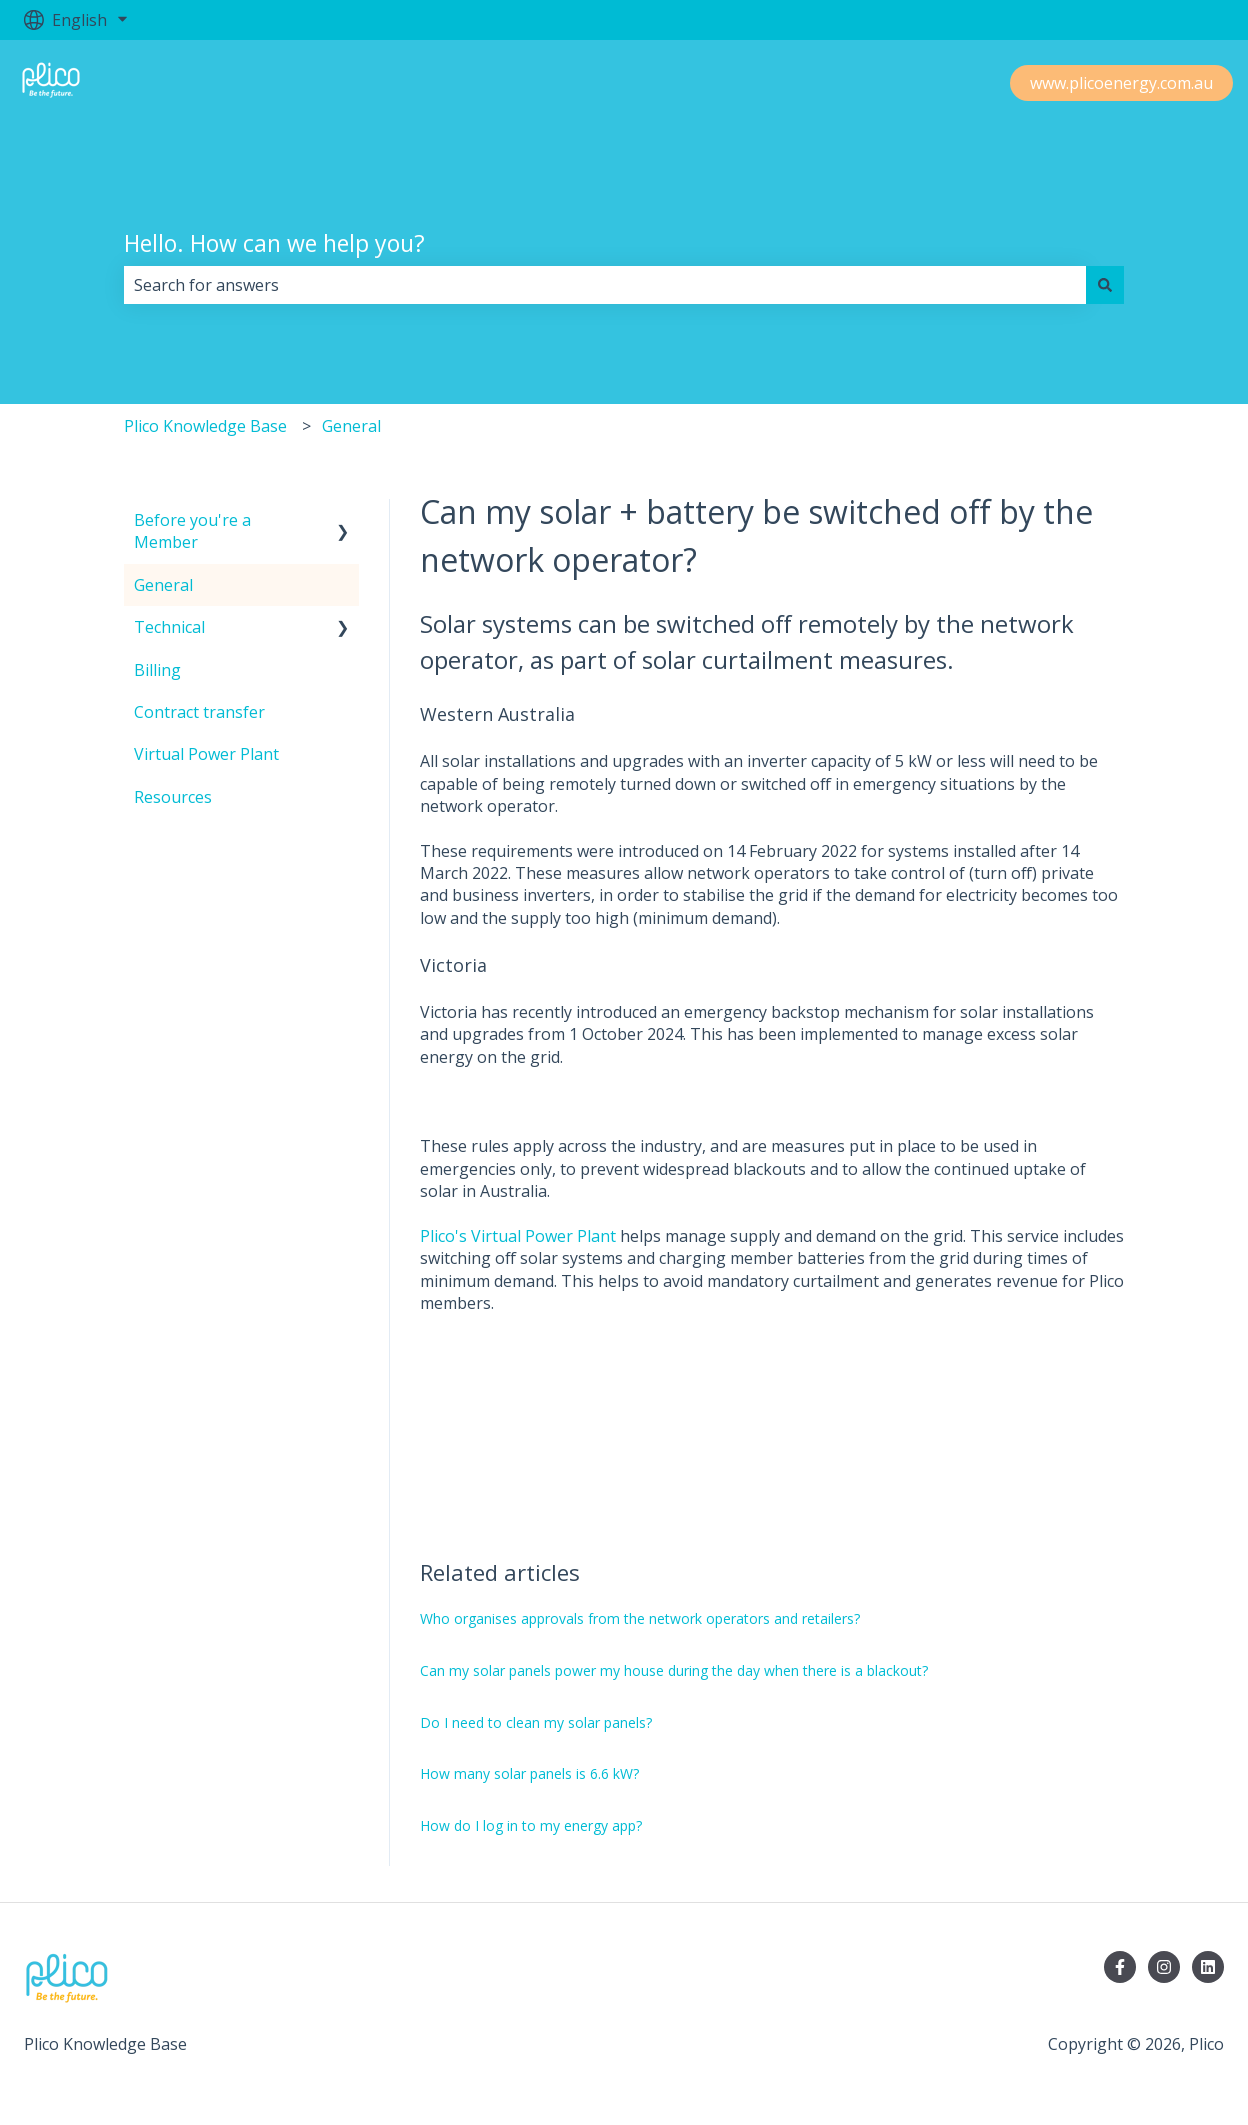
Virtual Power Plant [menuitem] (206, 754)
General (351, 426)
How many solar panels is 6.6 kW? (529, 1773)
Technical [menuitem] (169, 627)
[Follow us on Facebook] (1120, 1967)
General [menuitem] (163, 585)
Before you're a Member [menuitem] (192, 531)
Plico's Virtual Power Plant (518, 1236)
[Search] (1105, 285)
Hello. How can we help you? (274, 243)
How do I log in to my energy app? (531, 1825)
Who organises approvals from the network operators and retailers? (640, 1618)
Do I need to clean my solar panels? (536, 1722)
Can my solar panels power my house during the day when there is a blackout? (674, 1670)
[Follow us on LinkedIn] (1208, 1967)
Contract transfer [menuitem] (199, 712)
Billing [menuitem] (157, 670)
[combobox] (605, 285)
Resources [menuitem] (173, 797)
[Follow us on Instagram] (1164, 1967)
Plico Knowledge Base (205, 426)
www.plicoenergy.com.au (1121, 83)
